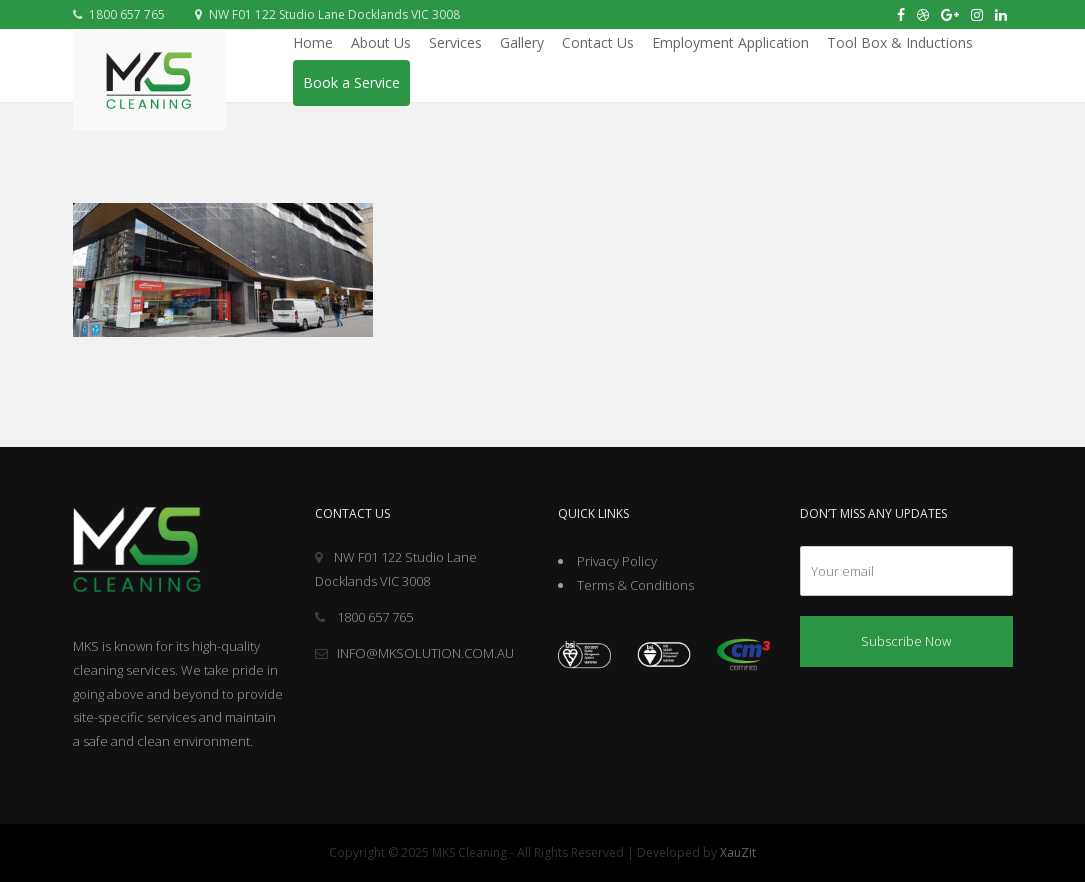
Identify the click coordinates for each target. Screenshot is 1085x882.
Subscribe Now (906, 641)
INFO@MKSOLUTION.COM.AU (414, 653)
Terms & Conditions (635, 585)
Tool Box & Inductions (900, 42)
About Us (381, 42)
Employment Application (730, 42)
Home (313, 42)
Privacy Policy (617, 561)
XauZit (738, 852)
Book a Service (351, 82)
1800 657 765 (119, 14)
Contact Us (598, 42)
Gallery (522, 42)
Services (455, 42)
